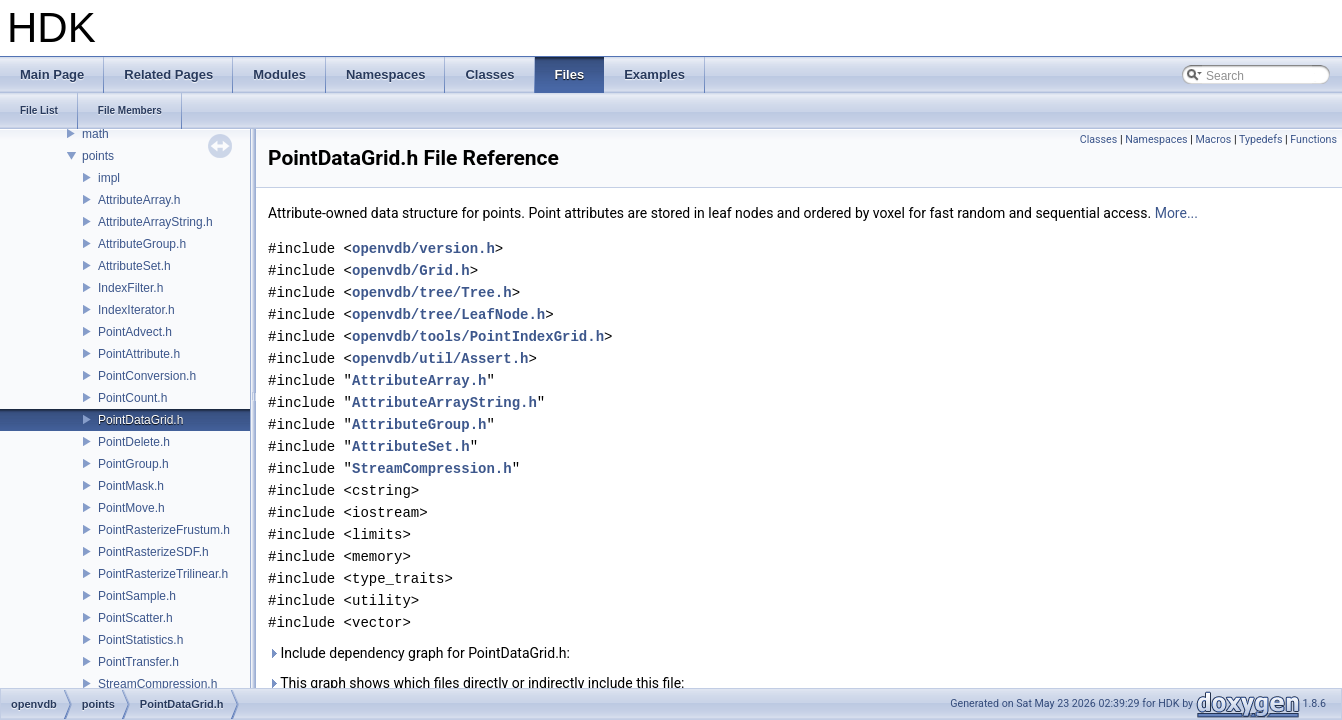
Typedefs (1261, 139)
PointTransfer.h (138, 662)
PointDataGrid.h (140, 420)
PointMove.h (131, 508)
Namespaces (1156, 139)
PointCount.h (132, 398)
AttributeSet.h (134, 266)
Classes (1098, 139)
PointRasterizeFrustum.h (164, 530)
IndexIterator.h (136, 310)
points (98, 156)
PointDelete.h (134, 442)
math (95, 134)
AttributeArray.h (139, 200)
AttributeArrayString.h (155, 222)
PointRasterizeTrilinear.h (163, 574)
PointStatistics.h (140, 640)
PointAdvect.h (135, 332)
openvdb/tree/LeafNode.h (448, 314)
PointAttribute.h (139, 354)
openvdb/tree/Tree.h (432, 292)
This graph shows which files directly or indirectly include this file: (476, 683)
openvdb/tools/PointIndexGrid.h (478, 336)
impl (109, 178)
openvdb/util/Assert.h (440, 358)
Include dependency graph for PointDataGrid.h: (419, 653)
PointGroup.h (133, 464)
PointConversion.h (147, 376)
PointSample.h (137, 596)
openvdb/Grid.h (411, 270)
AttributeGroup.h (142, 244)
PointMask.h (131, 486)
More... (1176, 213)
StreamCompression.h (157, 684)
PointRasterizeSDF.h (153, 552)
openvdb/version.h (423, 248)
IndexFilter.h (130, 288)
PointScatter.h (135, 618)
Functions (1313, 139)
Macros (1213, 139)
